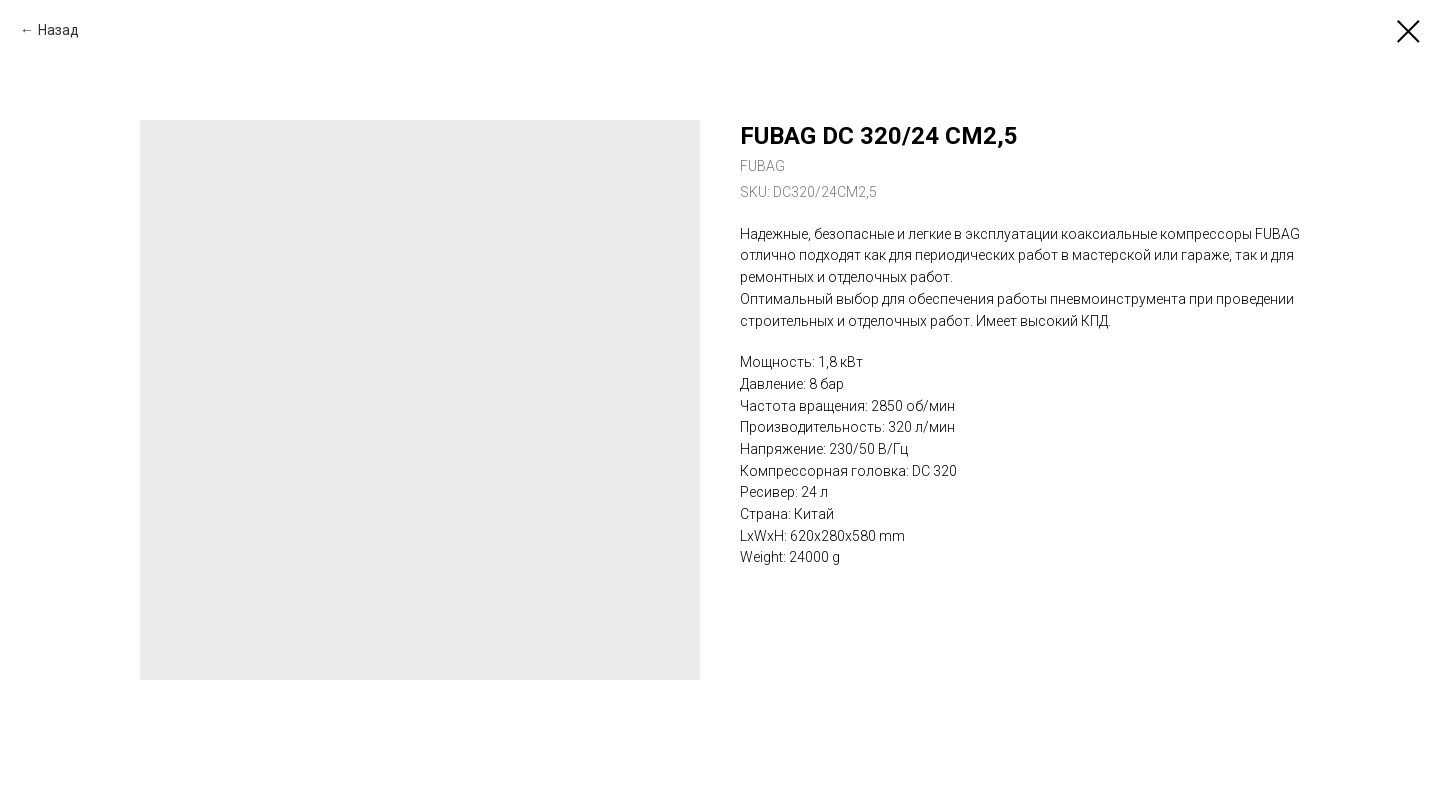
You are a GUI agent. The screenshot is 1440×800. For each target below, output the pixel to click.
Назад (58, 30)
